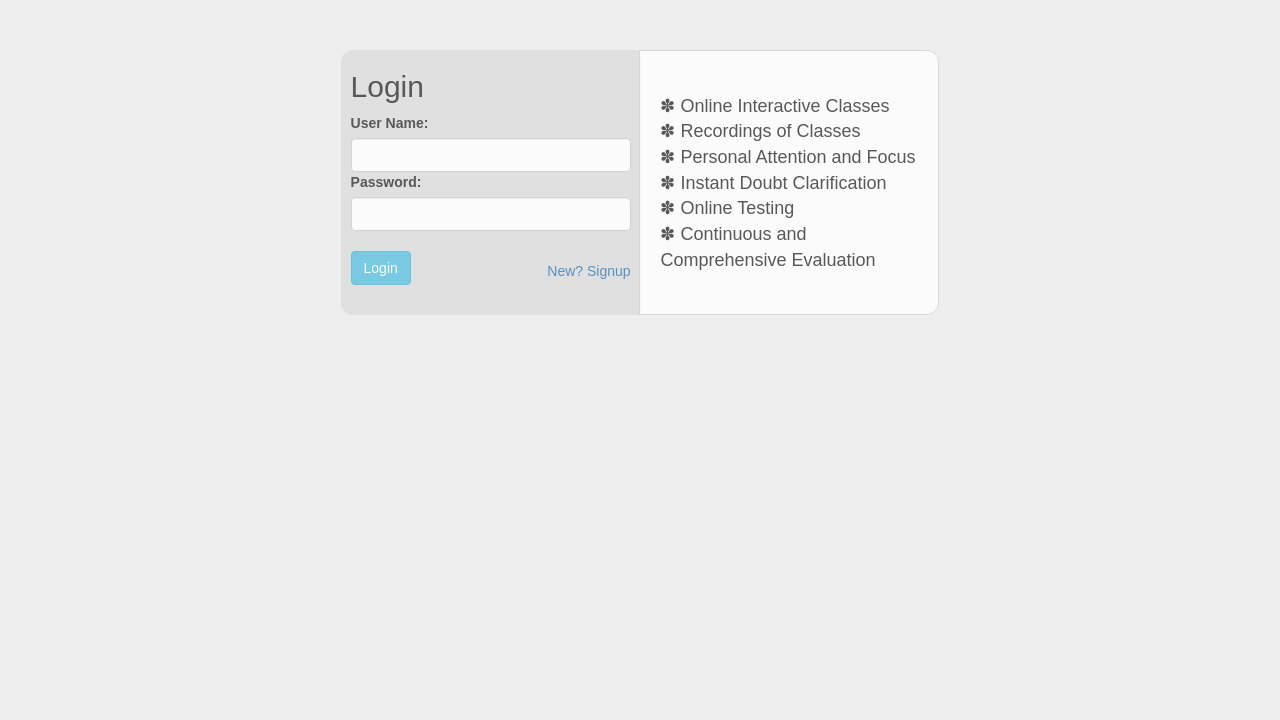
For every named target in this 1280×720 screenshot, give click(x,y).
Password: (386, 182)
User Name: (390, 123)
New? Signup (588, 271)
